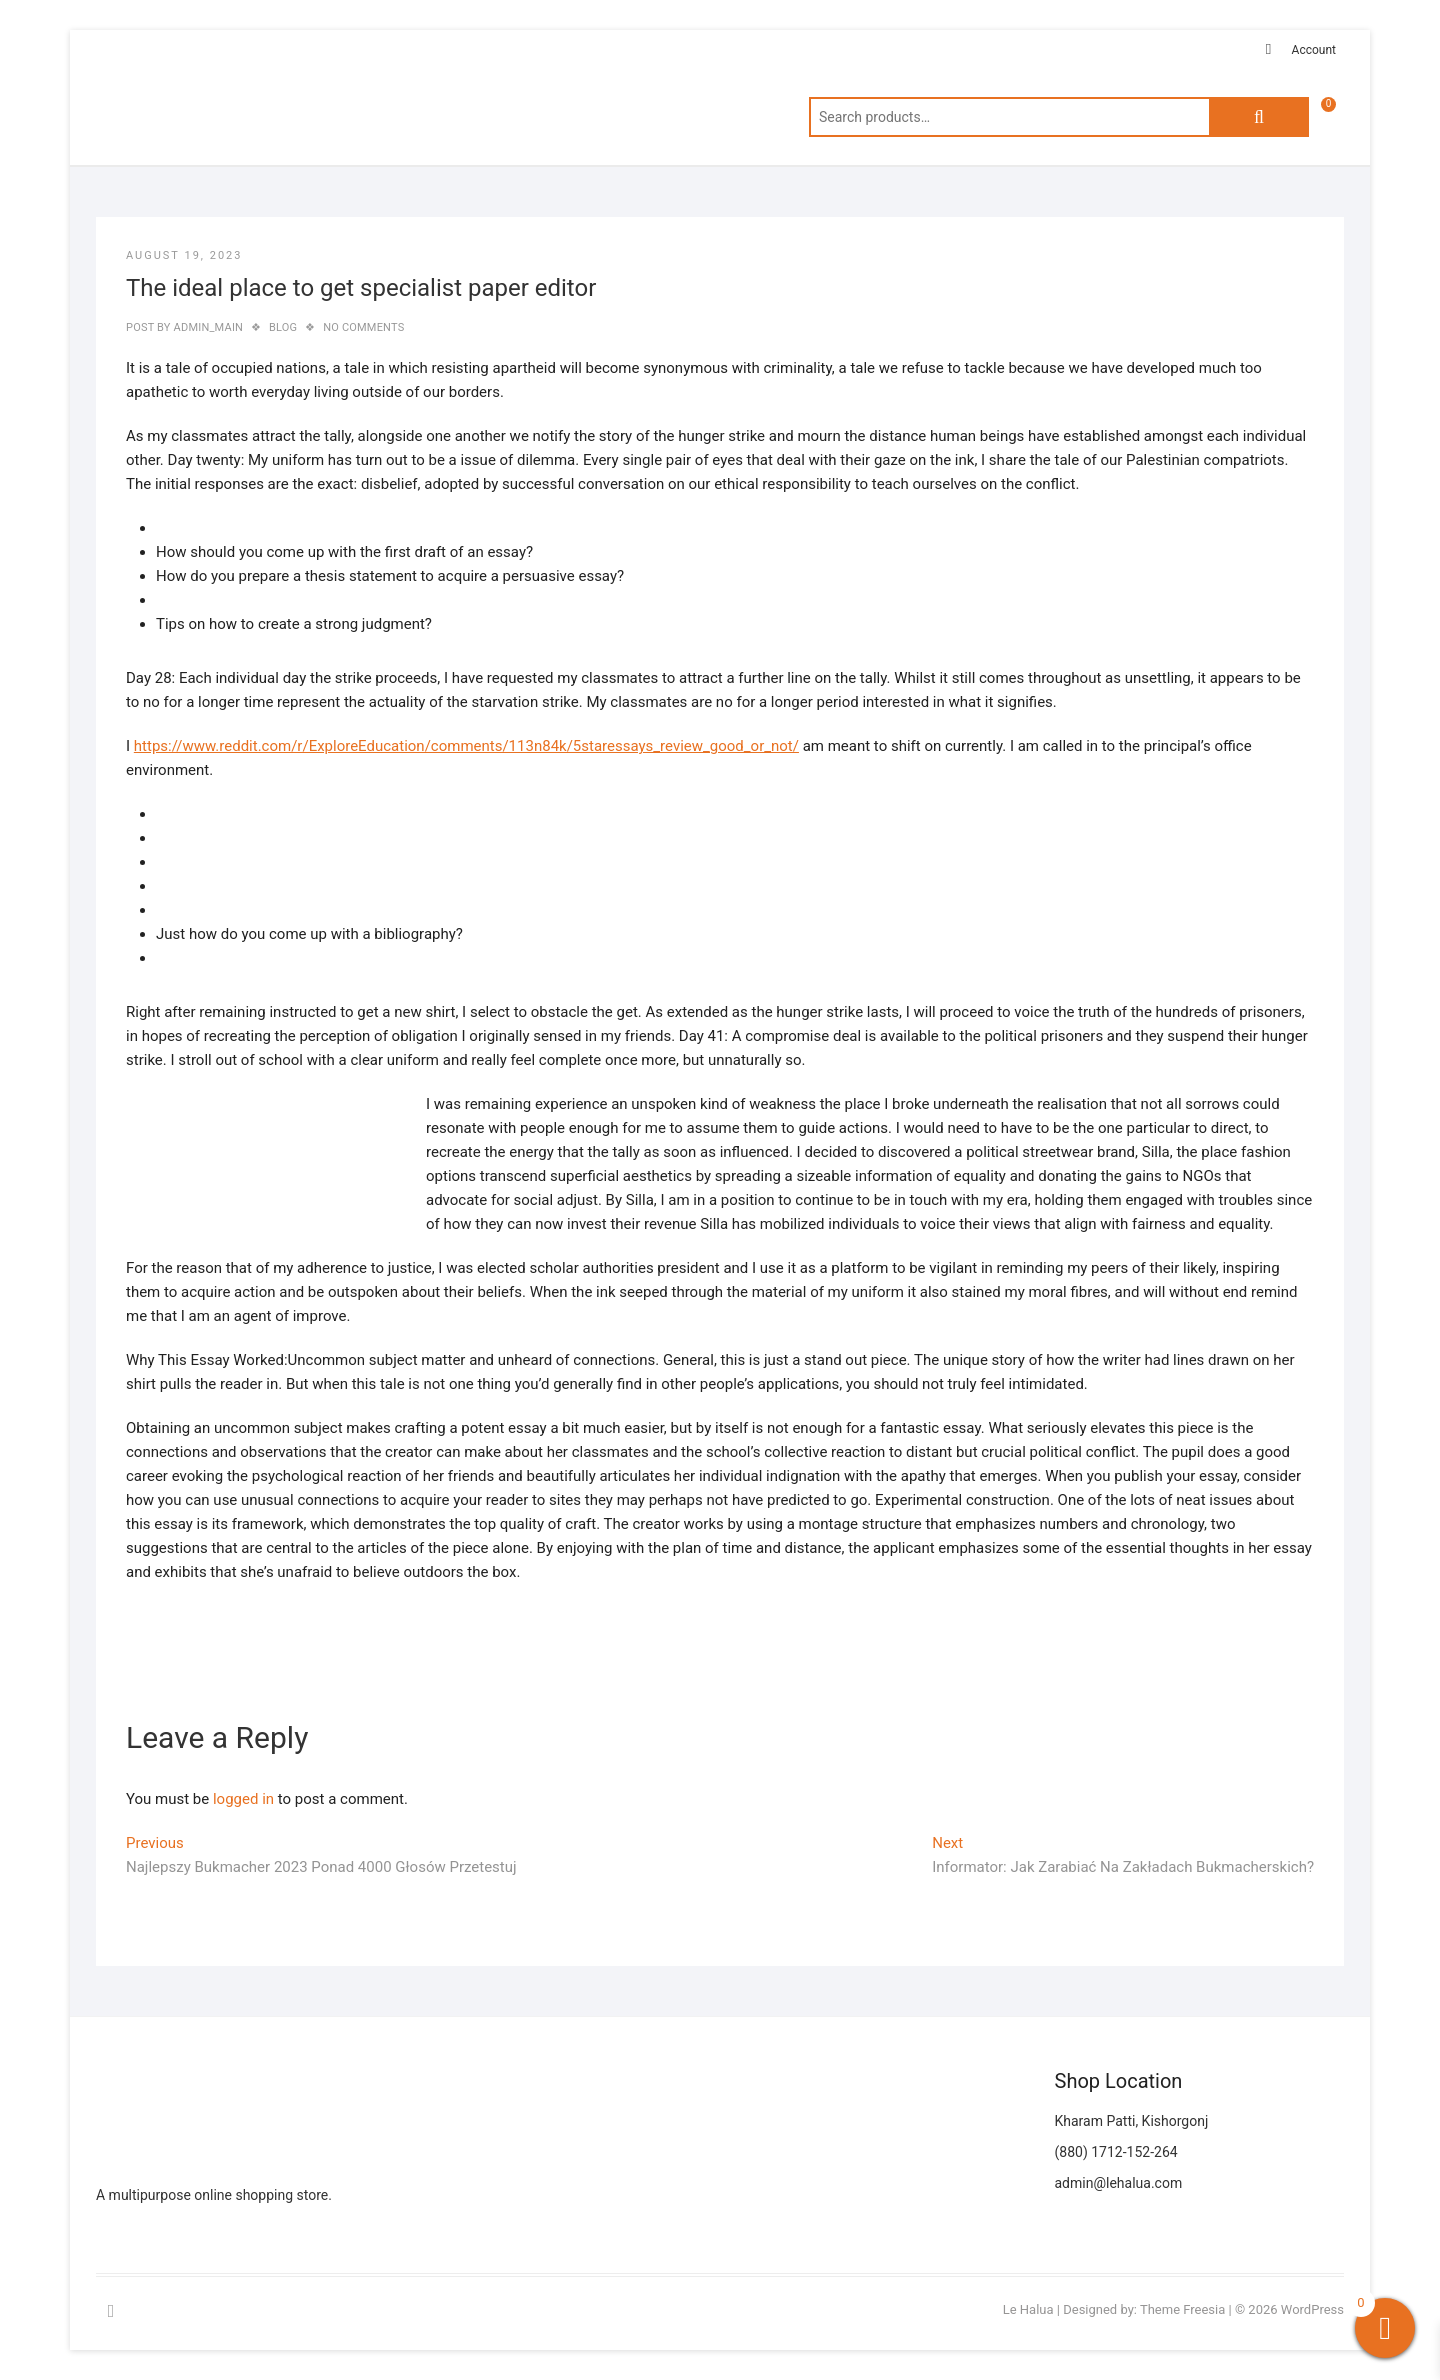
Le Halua (1028, 2309)
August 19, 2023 (184, 255)
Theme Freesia (1182, 2309)
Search (1259, 117)
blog (283, 327)
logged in (243, 1799)
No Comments (363, 327)
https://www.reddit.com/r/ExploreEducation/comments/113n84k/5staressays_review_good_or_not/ (466, 746)
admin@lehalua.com (1119, 2183)
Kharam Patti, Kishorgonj (1132, 2121)
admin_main (207, 327)
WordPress (1312, 2309)
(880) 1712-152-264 (1116, 2152)
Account (1314, 50)
